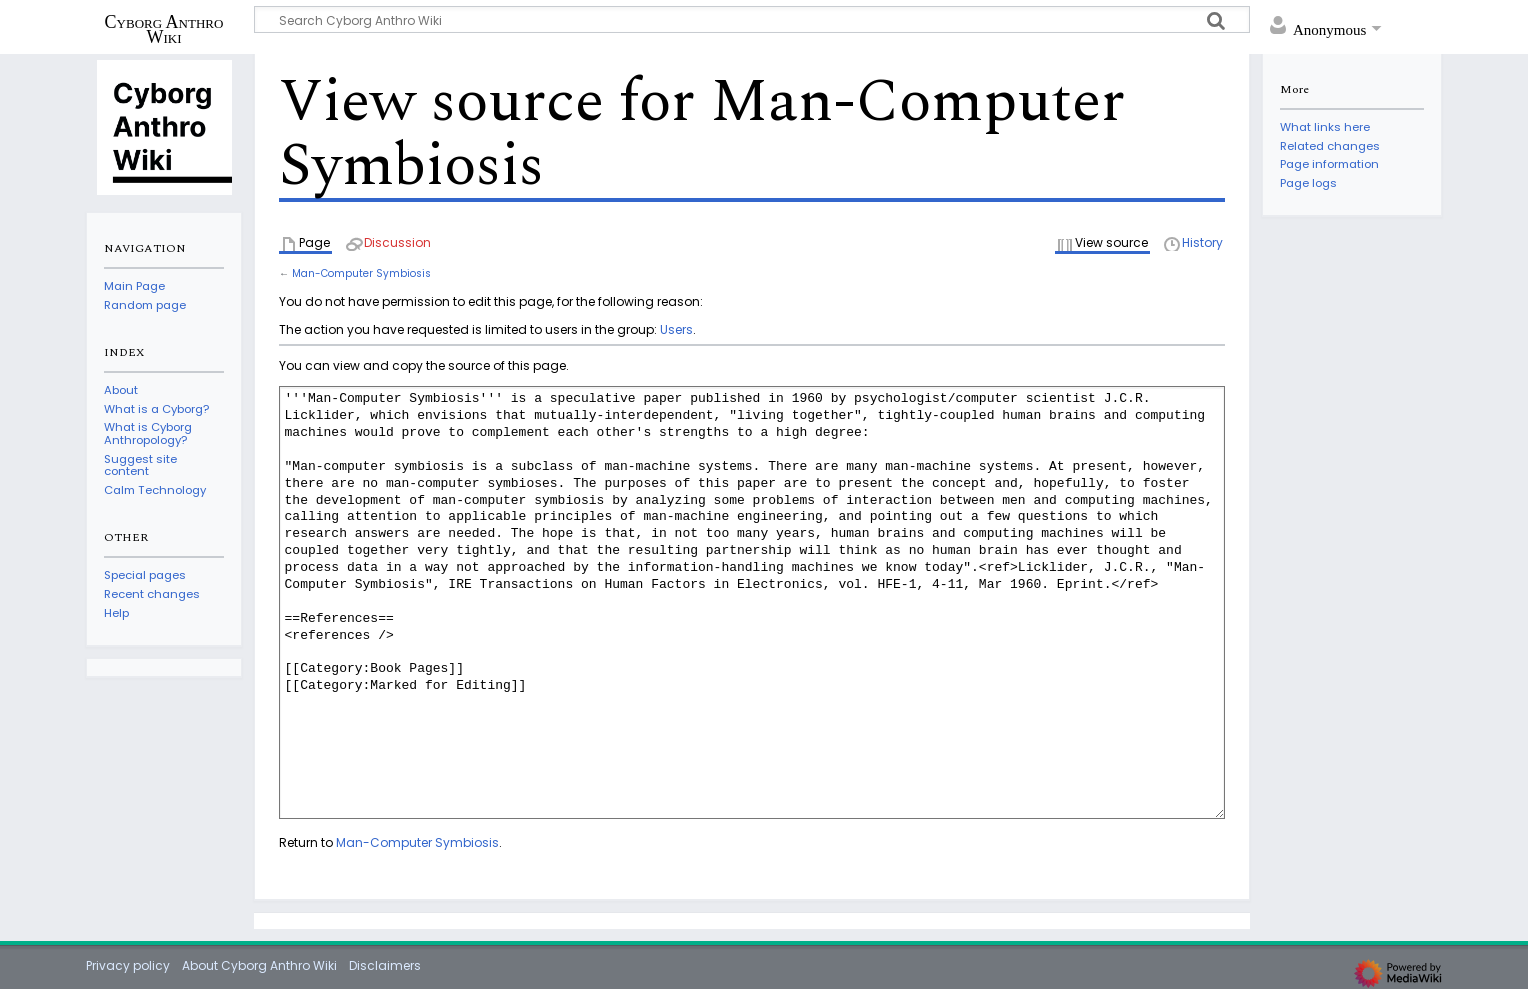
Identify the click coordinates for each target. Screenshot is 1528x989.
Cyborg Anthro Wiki (164, 29)
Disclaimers (385, 965)
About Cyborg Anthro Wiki (259, 965)
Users (676, 329)
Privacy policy (128, 965)
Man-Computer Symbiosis (361, 273)
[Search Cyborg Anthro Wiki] (752, 19)
